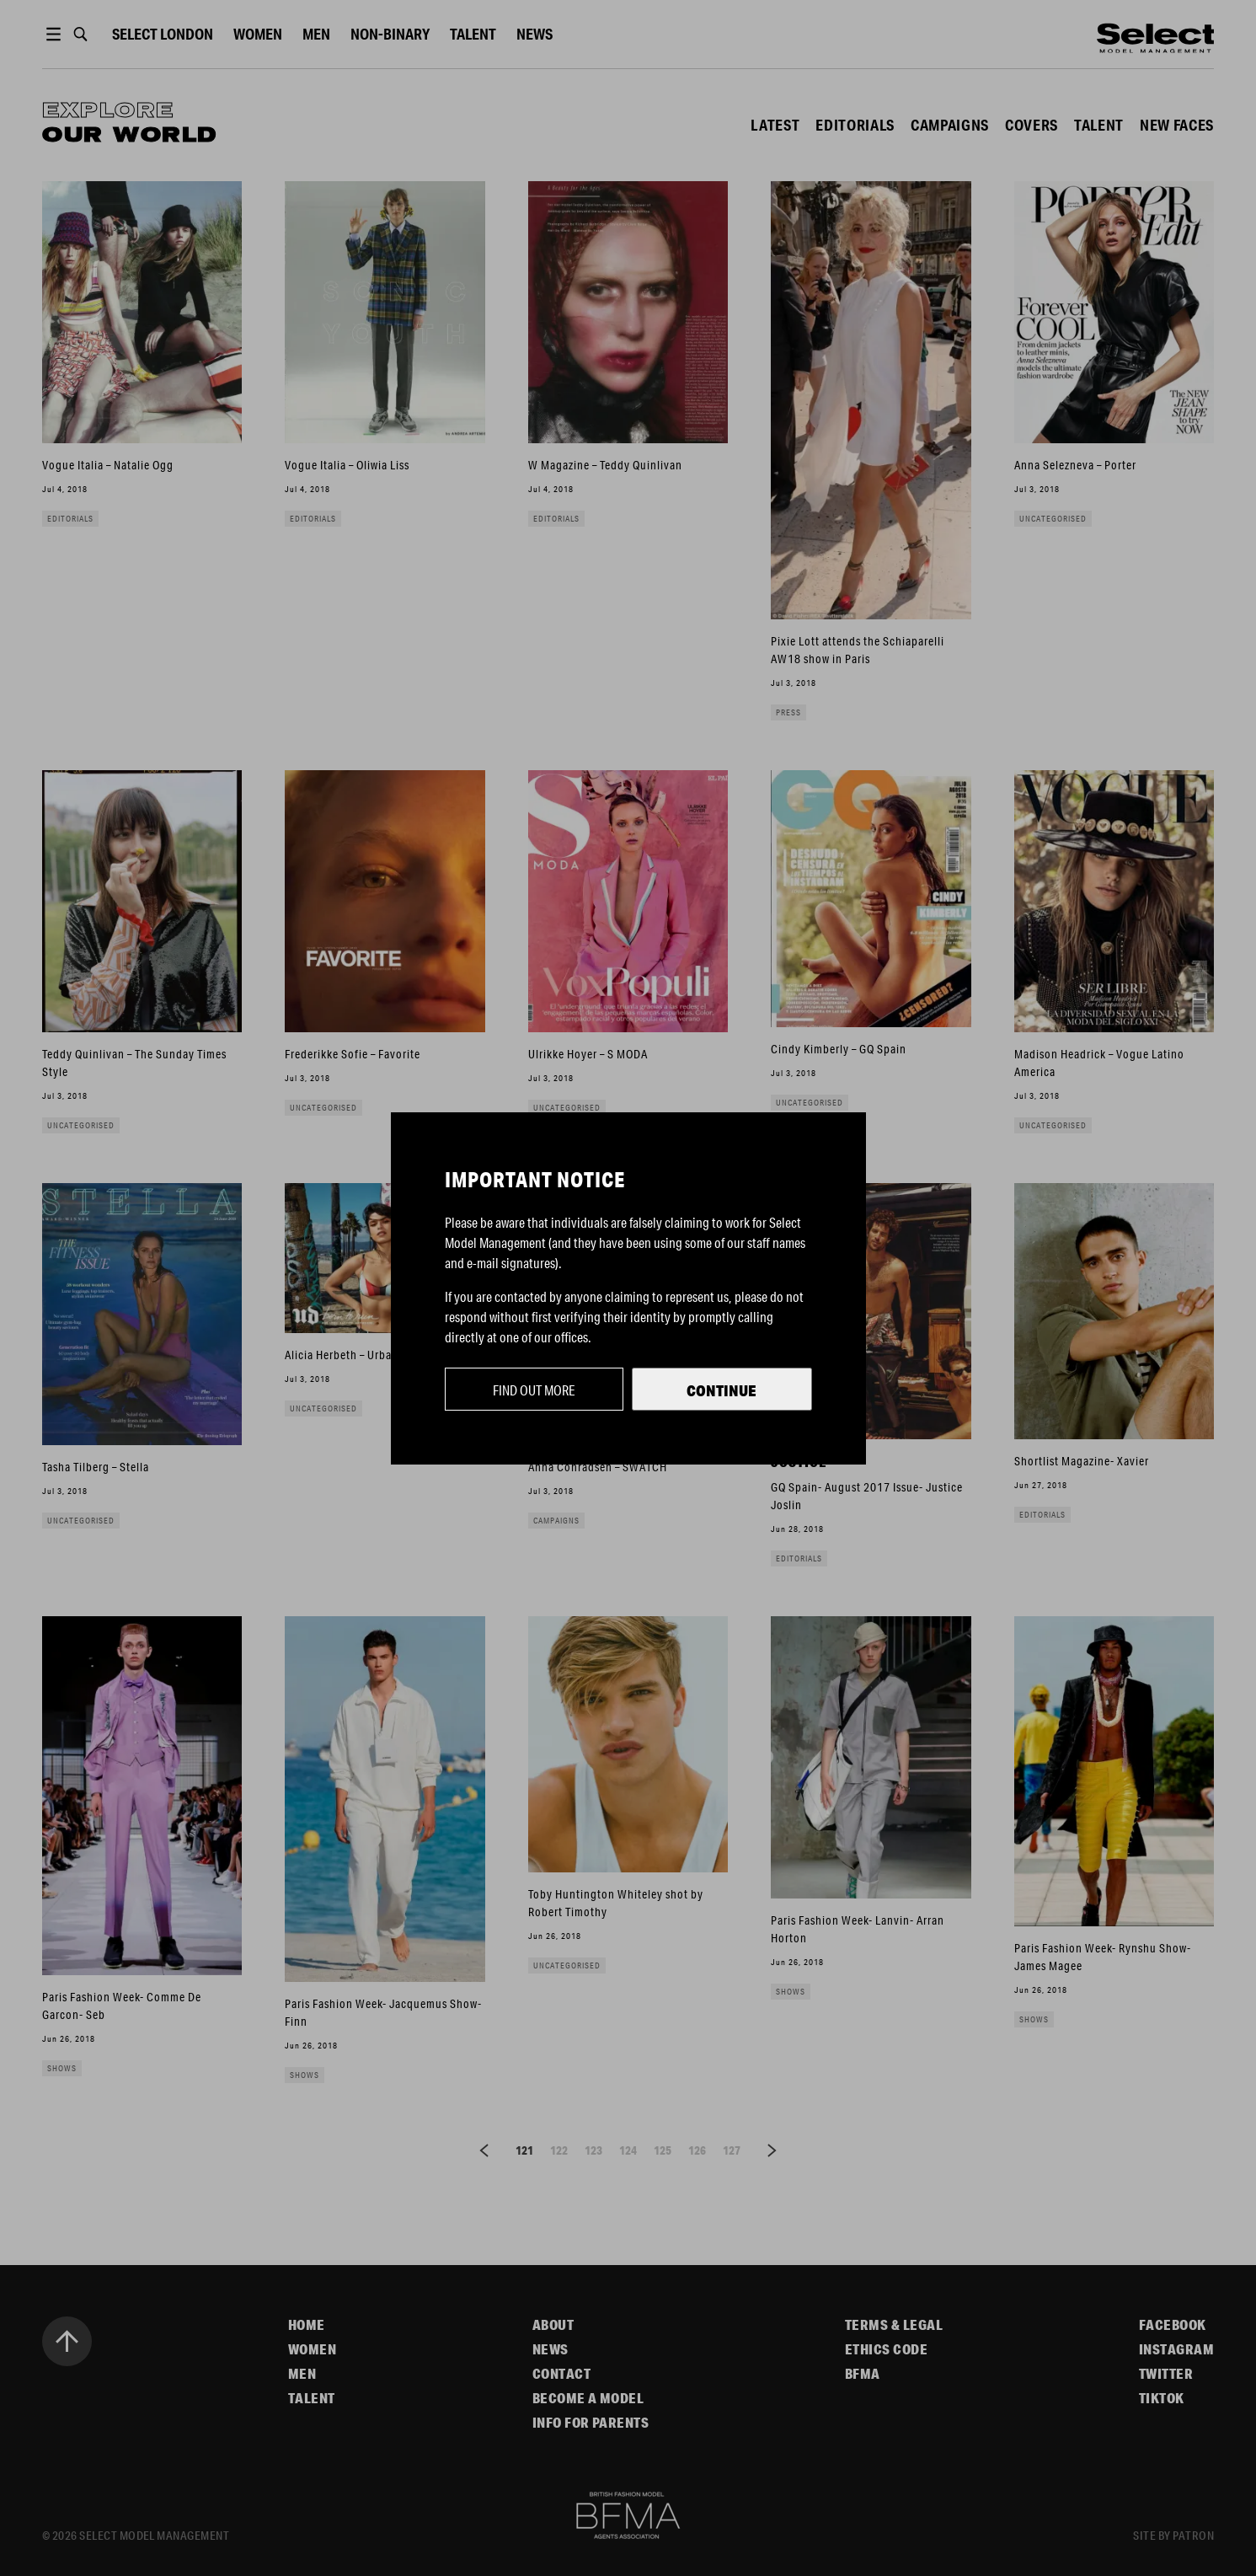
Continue (721, 1390)
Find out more (534, 1390)
